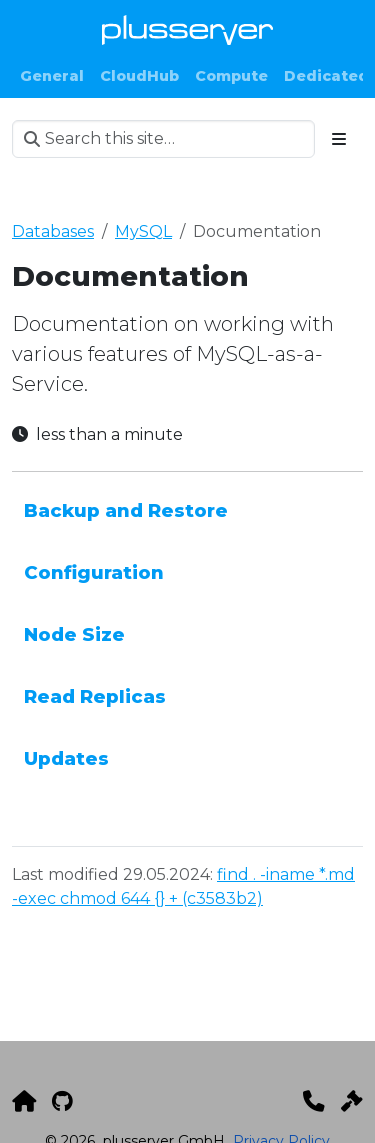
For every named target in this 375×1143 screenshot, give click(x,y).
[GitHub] (62, 1101)
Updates (66, 758)
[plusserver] (24, 1101)
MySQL (143, 231)
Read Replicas (95, 696)
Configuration (94, 572)
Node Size (74, 634)
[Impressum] (352, 1101)
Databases (53, 231)
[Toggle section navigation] (339, 139)
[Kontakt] (314, 1101)
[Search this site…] (163, 139)
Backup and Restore (126, 510)
